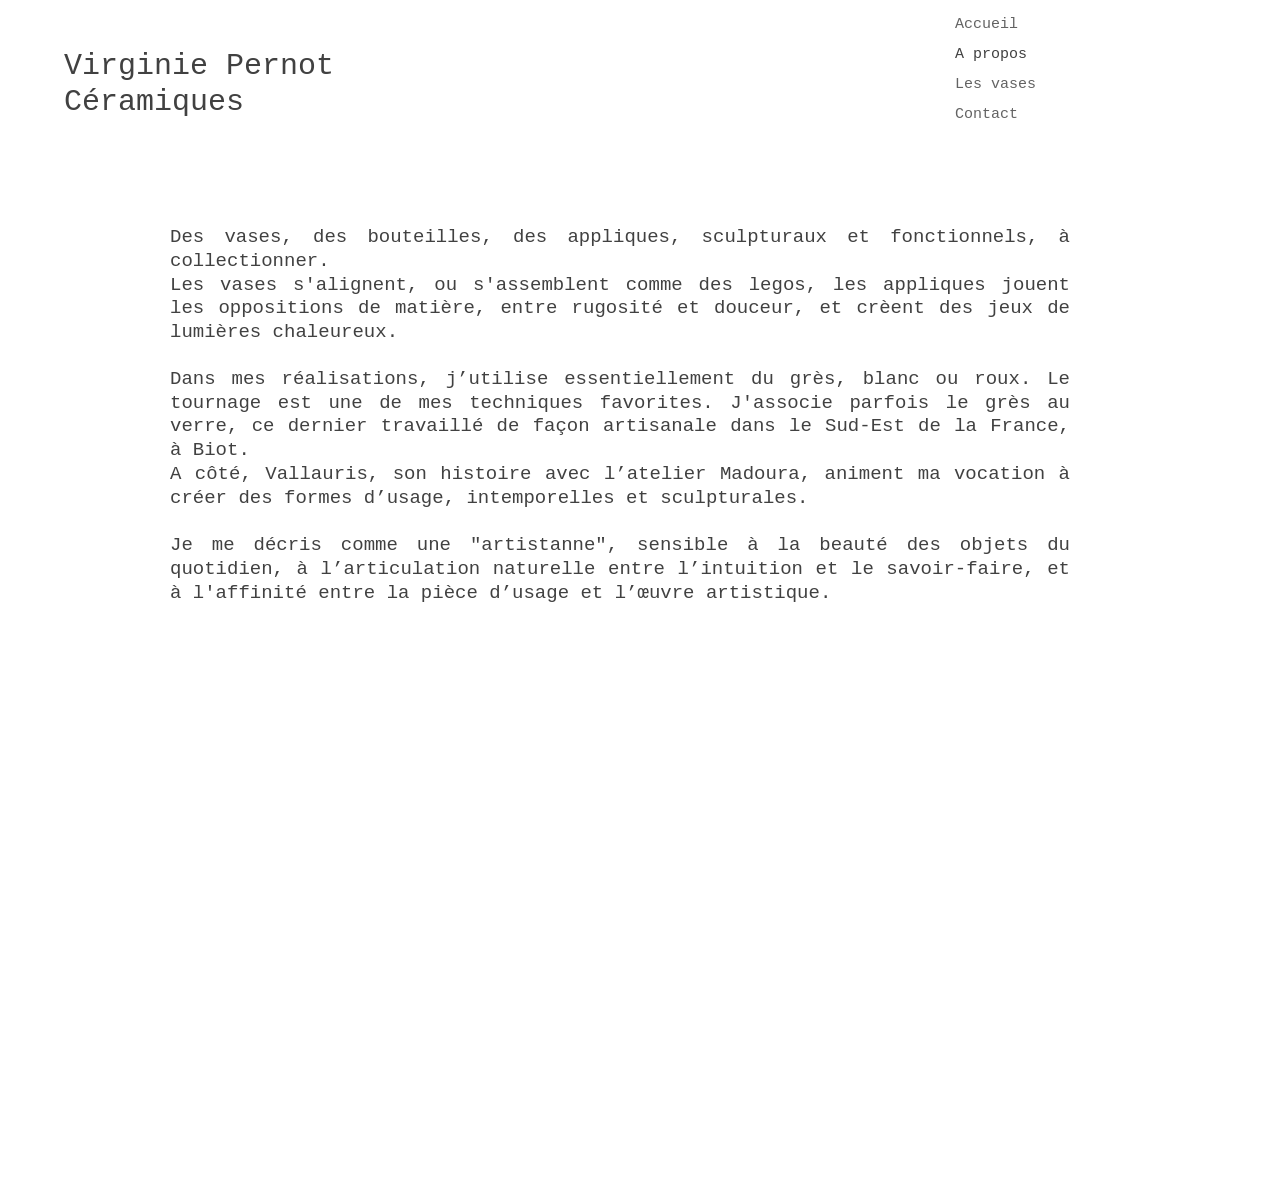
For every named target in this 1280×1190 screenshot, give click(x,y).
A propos (991, 54)
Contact (986, 114)
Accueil (986, 24)
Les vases (995, 84)
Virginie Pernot (199, 66)
